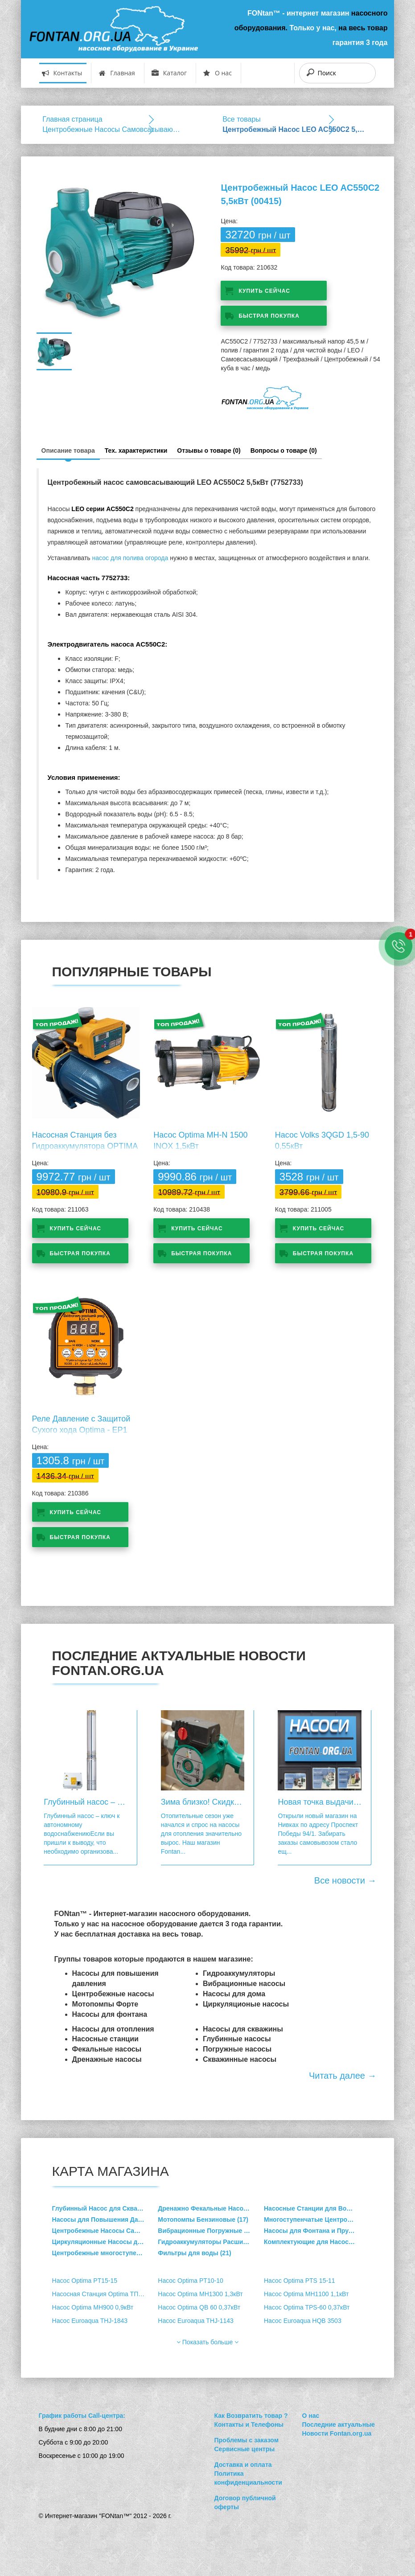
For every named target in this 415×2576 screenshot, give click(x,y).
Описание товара (68, 450)
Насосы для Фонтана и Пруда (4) (314, 2230)
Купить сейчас (264, 291)
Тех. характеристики (136, 450)
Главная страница (72, 119)
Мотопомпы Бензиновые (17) (203, 2219)
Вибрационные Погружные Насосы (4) (211, 2230)
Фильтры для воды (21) (194, 2253)
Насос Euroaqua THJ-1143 (196, 2320)
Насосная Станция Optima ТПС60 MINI (105, 2294)
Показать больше (207, 2342)
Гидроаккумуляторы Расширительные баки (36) (211, 2241)
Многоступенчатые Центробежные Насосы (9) (317, 2219)
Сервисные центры (244, 2449)
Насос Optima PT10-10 (190, 2280)
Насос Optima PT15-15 (84, 2280)
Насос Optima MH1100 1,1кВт (306, 2294)
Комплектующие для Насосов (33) (316, 2241)
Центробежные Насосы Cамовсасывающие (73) (105, 2230)
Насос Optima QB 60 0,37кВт (199, 2307)
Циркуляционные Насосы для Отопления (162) (105, 2241)
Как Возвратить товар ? (251, 2415)
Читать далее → (343, 2075)
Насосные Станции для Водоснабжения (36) (317, 2208)
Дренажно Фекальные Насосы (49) (211, 2208)
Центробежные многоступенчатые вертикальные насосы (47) (105, 2253)
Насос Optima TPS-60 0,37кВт (307, 2307)
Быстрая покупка (268, 316)
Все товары (241, 119)
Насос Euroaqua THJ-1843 (90, 2320)
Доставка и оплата (242, 2464)
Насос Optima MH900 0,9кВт (93, 2307)
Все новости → (345, 1880)
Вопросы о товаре (284, 450)
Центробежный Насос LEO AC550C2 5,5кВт (293, 129)
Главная (117, 73)
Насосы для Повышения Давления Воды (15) (105, 2219)
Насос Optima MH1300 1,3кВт (200, 2294)
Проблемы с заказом (246, 2440)
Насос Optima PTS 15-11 (299, 2280)
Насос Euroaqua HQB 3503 (302, 2320)
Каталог (169, 73)
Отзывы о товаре (208, 450)
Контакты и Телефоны (249, 2424)
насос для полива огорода (130, 557)
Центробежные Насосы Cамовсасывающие (113, 129)
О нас (217, 73)
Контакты (62, 73)
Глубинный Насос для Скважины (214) (105, 2208)
